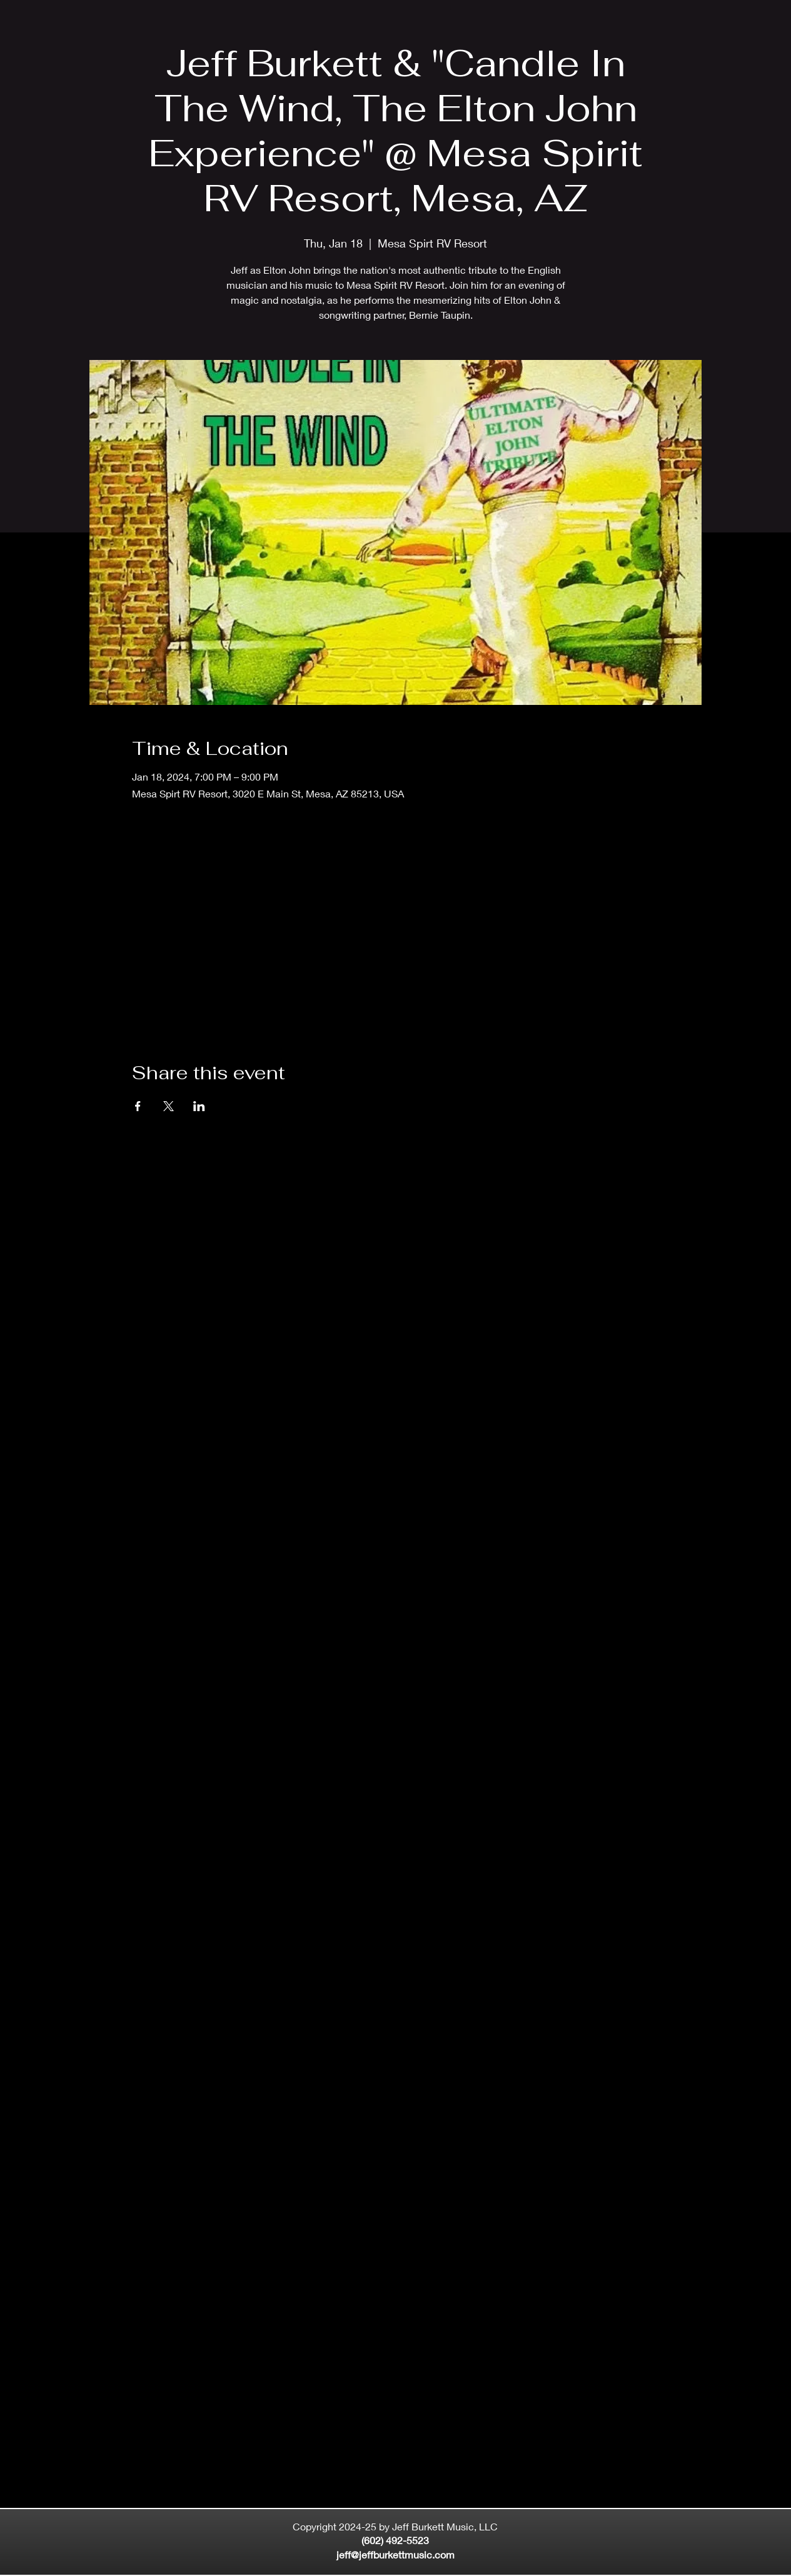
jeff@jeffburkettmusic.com (395, 2554)
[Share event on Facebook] (138, 1106)
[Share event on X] (168, 1106)
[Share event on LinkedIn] (199, 1106)
